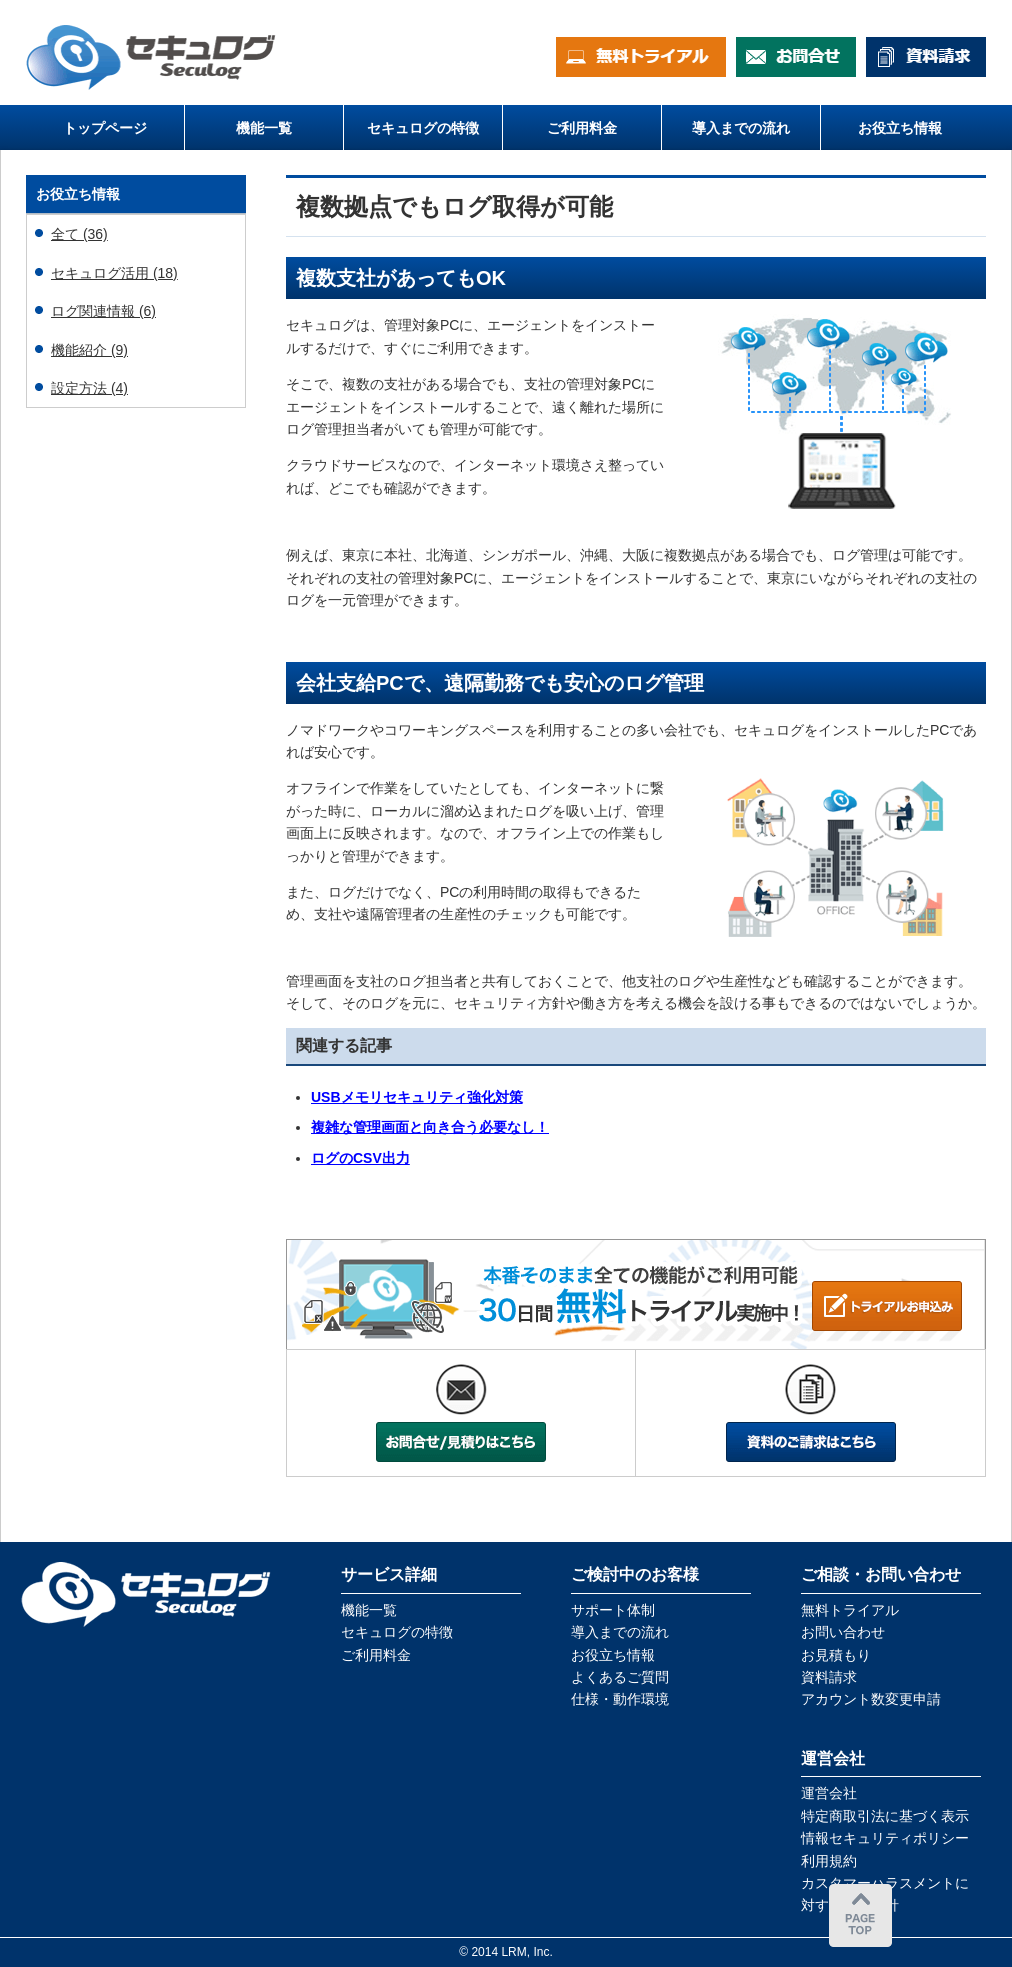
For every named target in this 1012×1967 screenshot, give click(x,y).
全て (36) (79, 234)
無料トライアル (850, 1610)
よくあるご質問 (620, 1677)
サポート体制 (613, 1610)
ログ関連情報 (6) (103, 311)
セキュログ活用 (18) (114, 273)
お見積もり (836, 1655)
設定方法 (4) (89, 388)
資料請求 (829, 1677)
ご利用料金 (376, 1655)
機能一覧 (369, 1610)
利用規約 (829, 1861)
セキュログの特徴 (397, 1632)
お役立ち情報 (613, 1655)
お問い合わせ (843, 1632)
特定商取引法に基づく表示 (885, 1816)
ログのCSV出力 (360, 1158)
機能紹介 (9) (89, 350)
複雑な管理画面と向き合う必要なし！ (430, 1127)
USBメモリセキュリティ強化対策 (417, 1097)
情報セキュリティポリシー (885, 1838)
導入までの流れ (620, 1632)
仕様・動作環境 (620, 1699)
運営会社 (829, 1793)
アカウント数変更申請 (871, 1699)
